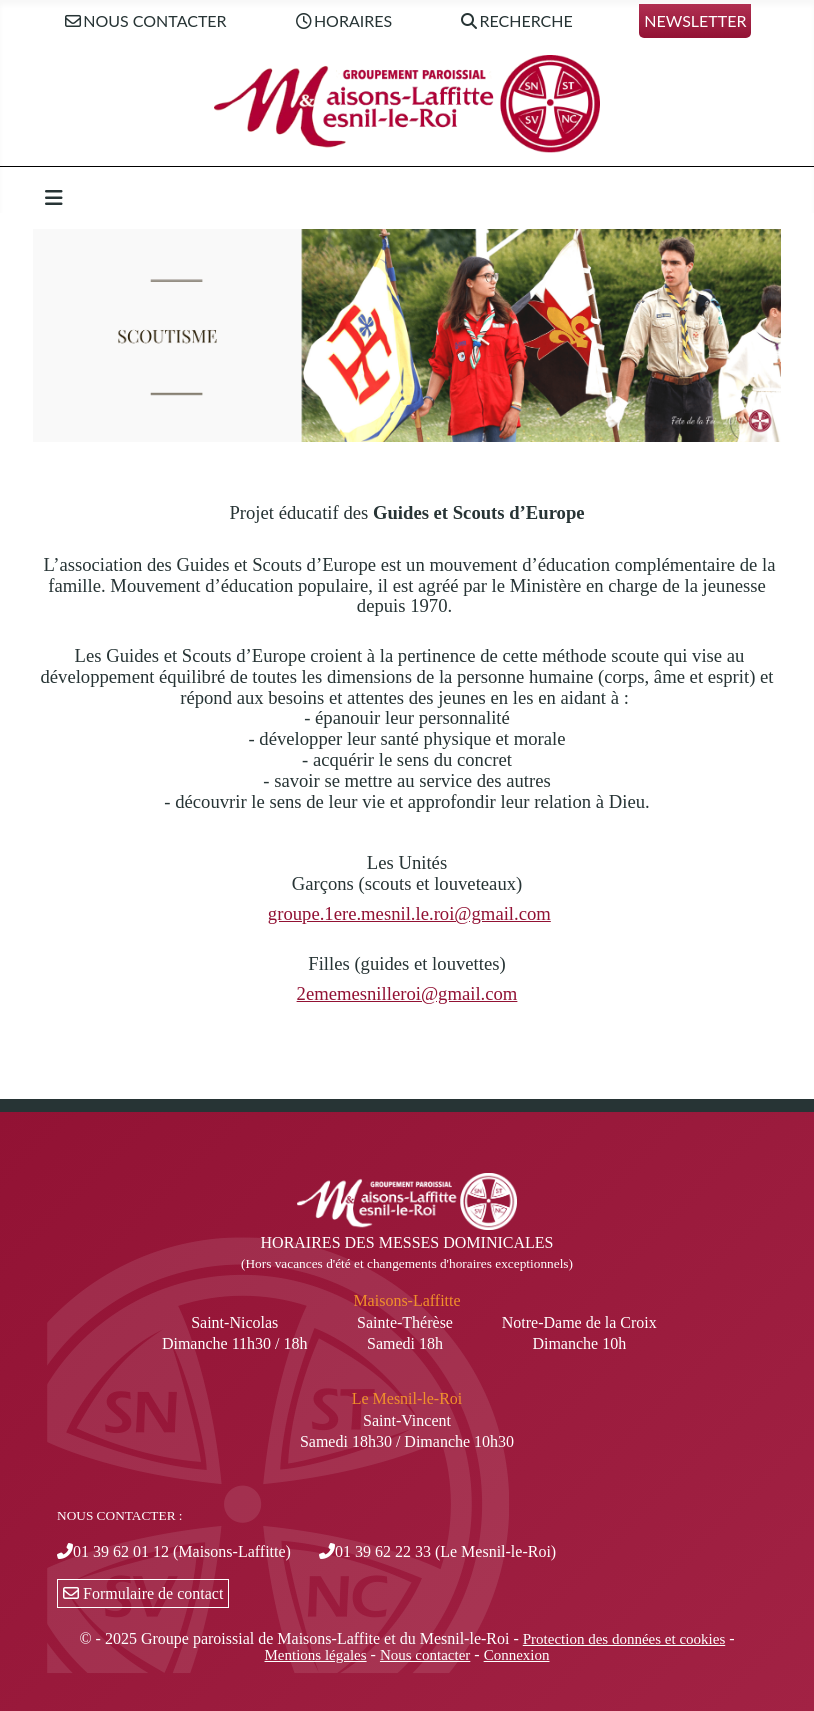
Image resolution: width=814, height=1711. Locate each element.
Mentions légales (316, 1655)
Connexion (517, 1655)
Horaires (342, 21)
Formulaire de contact (143, 1593)
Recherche (516, 21)
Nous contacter (145, 21)
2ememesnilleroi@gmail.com (407, 993)
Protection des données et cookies (624, 1639)
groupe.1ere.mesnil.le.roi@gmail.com (409, 913)
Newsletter (695, 20)
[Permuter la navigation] (54, 198)
